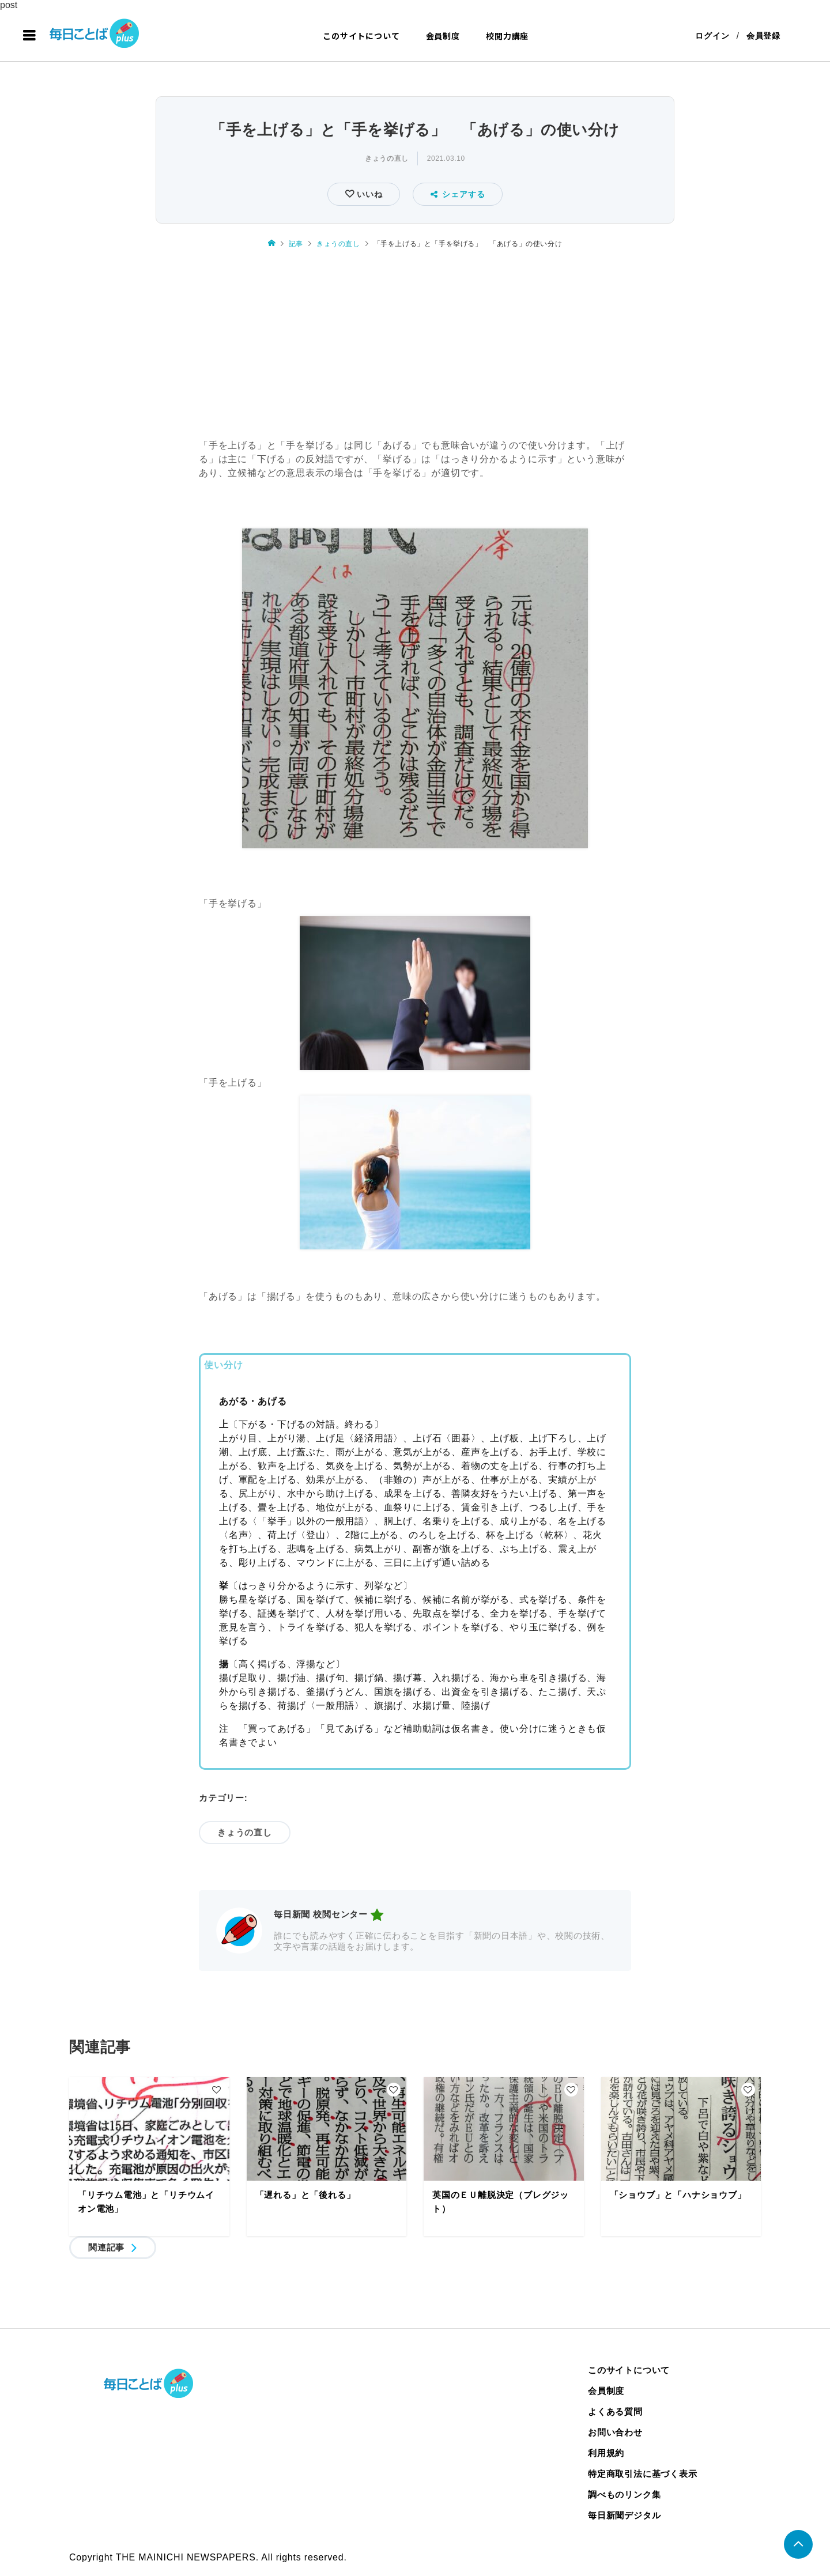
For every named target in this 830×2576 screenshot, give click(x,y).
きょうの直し (387, 158)
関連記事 (106, 2247)
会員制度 (443, 35)
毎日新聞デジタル (624, 2515)
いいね (368, 194)
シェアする (458, 194)
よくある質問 (615, 2411)
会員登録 (763, 35)
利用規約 (606, 2453)
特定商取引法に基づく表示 (642, 2474)
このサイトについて (361, 35)
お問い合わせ (615, 2432)
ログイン (712, 35)
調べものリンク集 (624, 2494)
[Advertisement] (415, 345)
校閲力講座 (507, 35)
